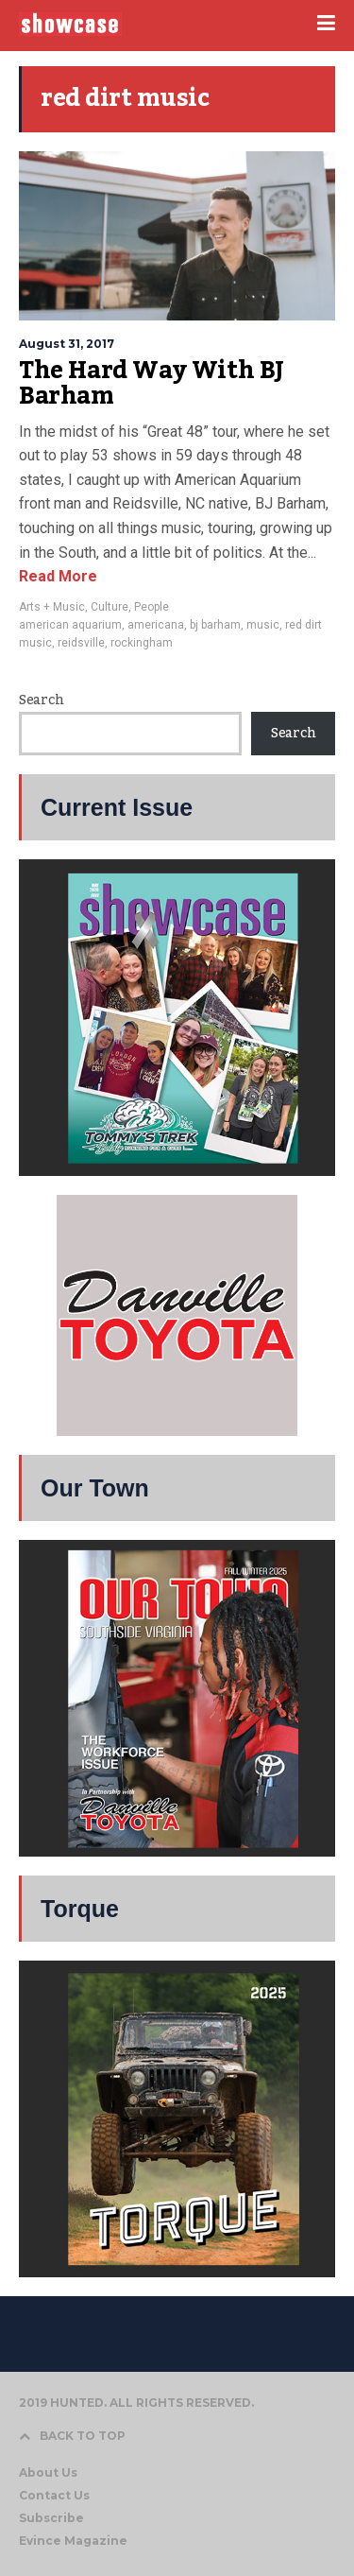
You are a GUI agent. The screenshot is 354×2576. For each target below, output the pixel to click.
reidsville (81, 642)
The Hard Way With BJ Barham (151, 384)
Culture (109, 607)
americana (155, 624)
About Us (48, 2472)
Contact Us (54, 2495)
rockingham (141, 642)
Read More (58, 576)
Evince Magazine (73, 2540)
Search (41, 700)
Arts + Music (52, 607)
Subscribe (51, 2518)
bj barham (215, 624)
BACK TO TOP (72, 2436)
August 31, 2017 (66, 344)
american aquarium (70, 624)
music (262, 624)
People (151, 607)
